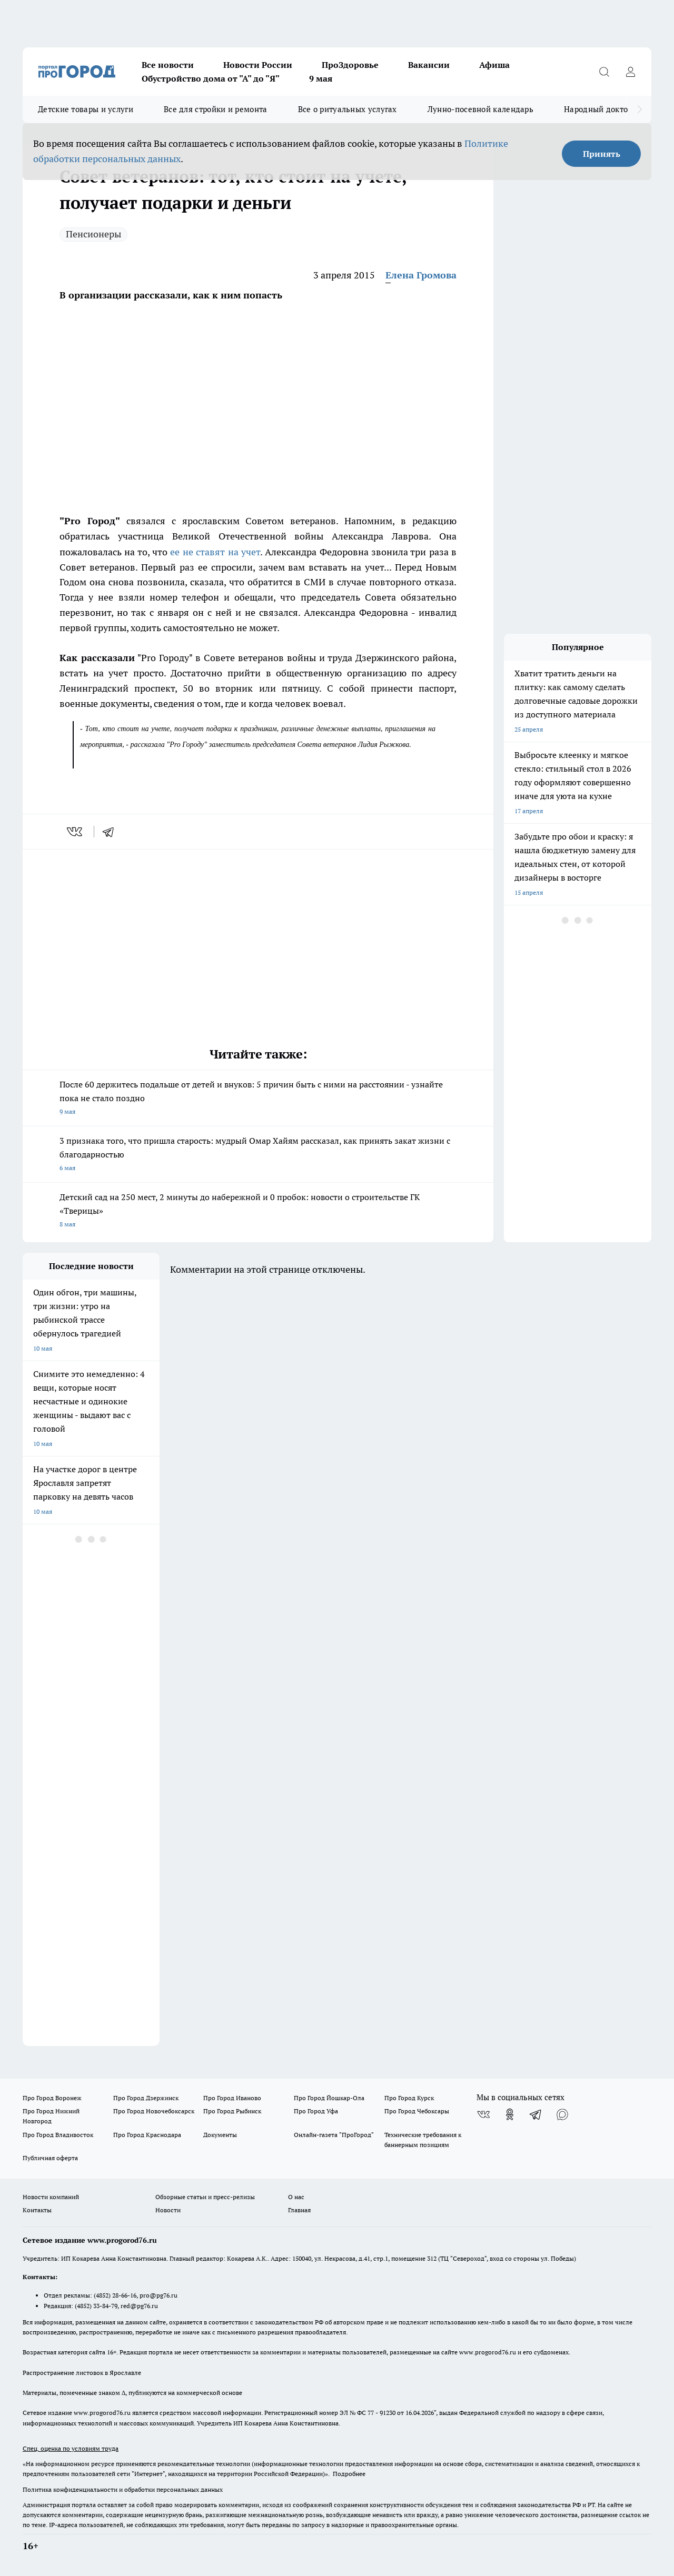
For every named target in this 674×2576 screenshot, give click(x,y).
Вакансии (429, 64)
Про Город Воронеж (52, 2098)
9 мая (320, 78)
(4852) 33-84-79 (96, 2306)
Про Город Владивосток (58, 2135)
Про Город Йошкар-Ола (329, 2098)
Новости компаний (51, 2197)
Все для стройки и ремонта (215, 109)
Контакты (37, 2210)
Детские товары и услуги (85, 109)
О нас (296, 2197)
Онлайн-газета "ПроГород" (334, 2135)
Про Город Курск (409, 2098)
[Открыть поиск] (603, 71)
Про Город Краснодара (147, 2135)
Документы (220, 2135)
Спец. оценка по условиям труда (70, 2448)
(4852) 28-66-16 (115, 2295)
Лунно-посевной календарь (480, 109)
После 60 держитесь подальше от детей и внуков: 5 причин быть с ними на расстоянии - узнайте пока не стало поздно (258, 1099)
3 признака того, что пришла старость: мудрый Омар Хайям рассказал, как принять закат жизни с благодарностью (258, 1155)
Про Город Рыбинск (232, 2111)
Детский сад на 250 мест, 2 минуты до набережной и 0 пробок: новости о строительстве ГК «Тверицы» (258, 1211)
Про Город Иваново (232, 2098)
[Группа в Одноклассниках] (510, 2114)
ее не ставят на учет (215, 552)
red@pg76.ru (139, 2306)
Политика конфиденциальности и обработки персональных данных (123, 2489)
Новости (168, 2210)
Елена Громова (421, 275)
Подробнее (349, 2474)
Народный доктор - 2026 (610, 109)
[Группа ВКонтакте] (483, 2114)
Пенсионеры (93, 234)
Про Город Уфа (316, 2111)
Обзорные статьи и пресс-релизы (205, 2197)
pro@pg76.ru (158, 2295)
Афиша (494, 64)
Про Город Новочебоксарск (153, 2111)
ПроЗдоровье (350, 64)
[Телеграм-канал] (536, 2114)
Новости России (257, 64)
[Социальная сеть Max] (562, 2114)
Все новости (168, 64)
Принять (601, 153)
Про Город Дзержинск (146, 2098)
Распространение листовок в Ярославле (82, 2373)
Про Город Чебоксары (416, 2111)
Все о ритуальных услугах (347, 109)
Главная (299, 2210)
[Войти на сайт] (630, 71)
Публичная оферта (50, 2158)
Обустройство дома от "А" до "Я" (211, 78)
